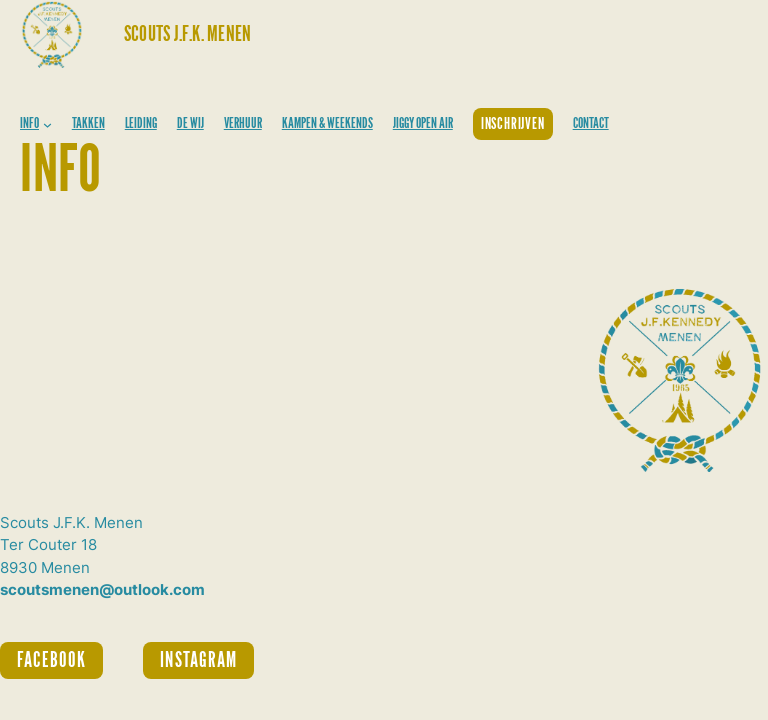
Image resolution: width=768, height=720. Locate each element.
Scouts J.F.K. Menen (187, 34)
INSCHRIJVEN (513, 124)
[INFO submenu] (47, 124)
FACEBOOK (51, 660)
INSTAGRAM (198, 660)
